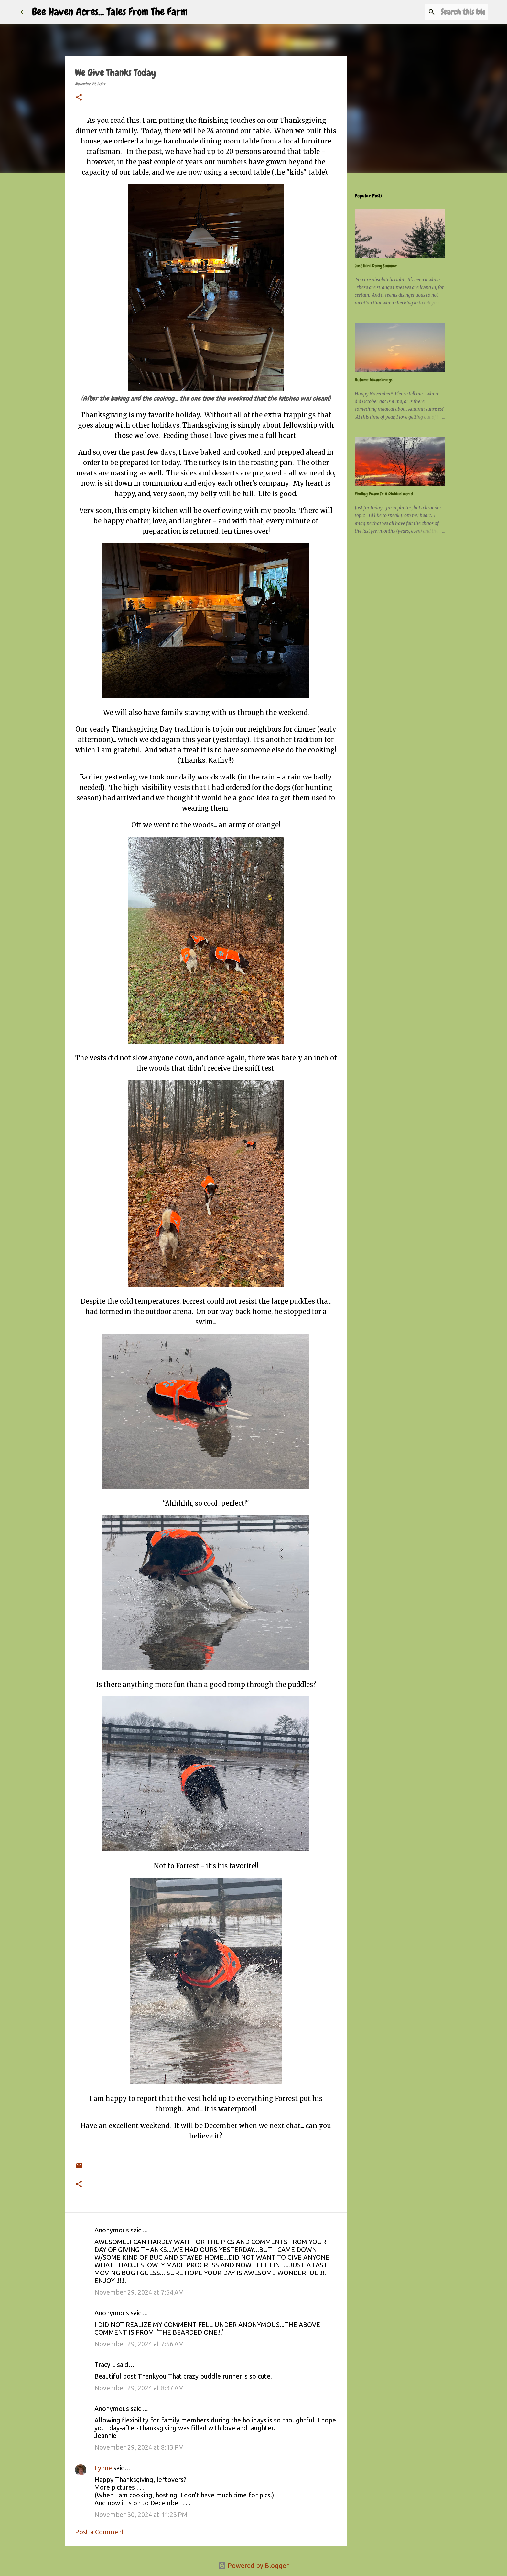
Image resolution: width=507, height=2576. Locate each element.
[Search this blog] (454, 12)
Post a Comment (99, 2532)
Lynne (103, 2468)
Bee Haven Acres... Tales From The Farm (110, 11)
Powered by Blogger (253, 2565)
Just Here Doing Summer (376, 266)
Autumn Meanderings (374, 380)
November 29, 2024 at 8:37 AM (139, 2387)
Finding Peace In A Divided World (384, 494)
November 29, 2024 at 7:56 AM (139, 2344)
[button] (79, 97)
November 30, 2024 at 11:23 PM (141, 2514)
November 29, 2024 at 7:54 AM (139, 2292)
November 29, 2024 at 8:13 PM (139, 2447)
